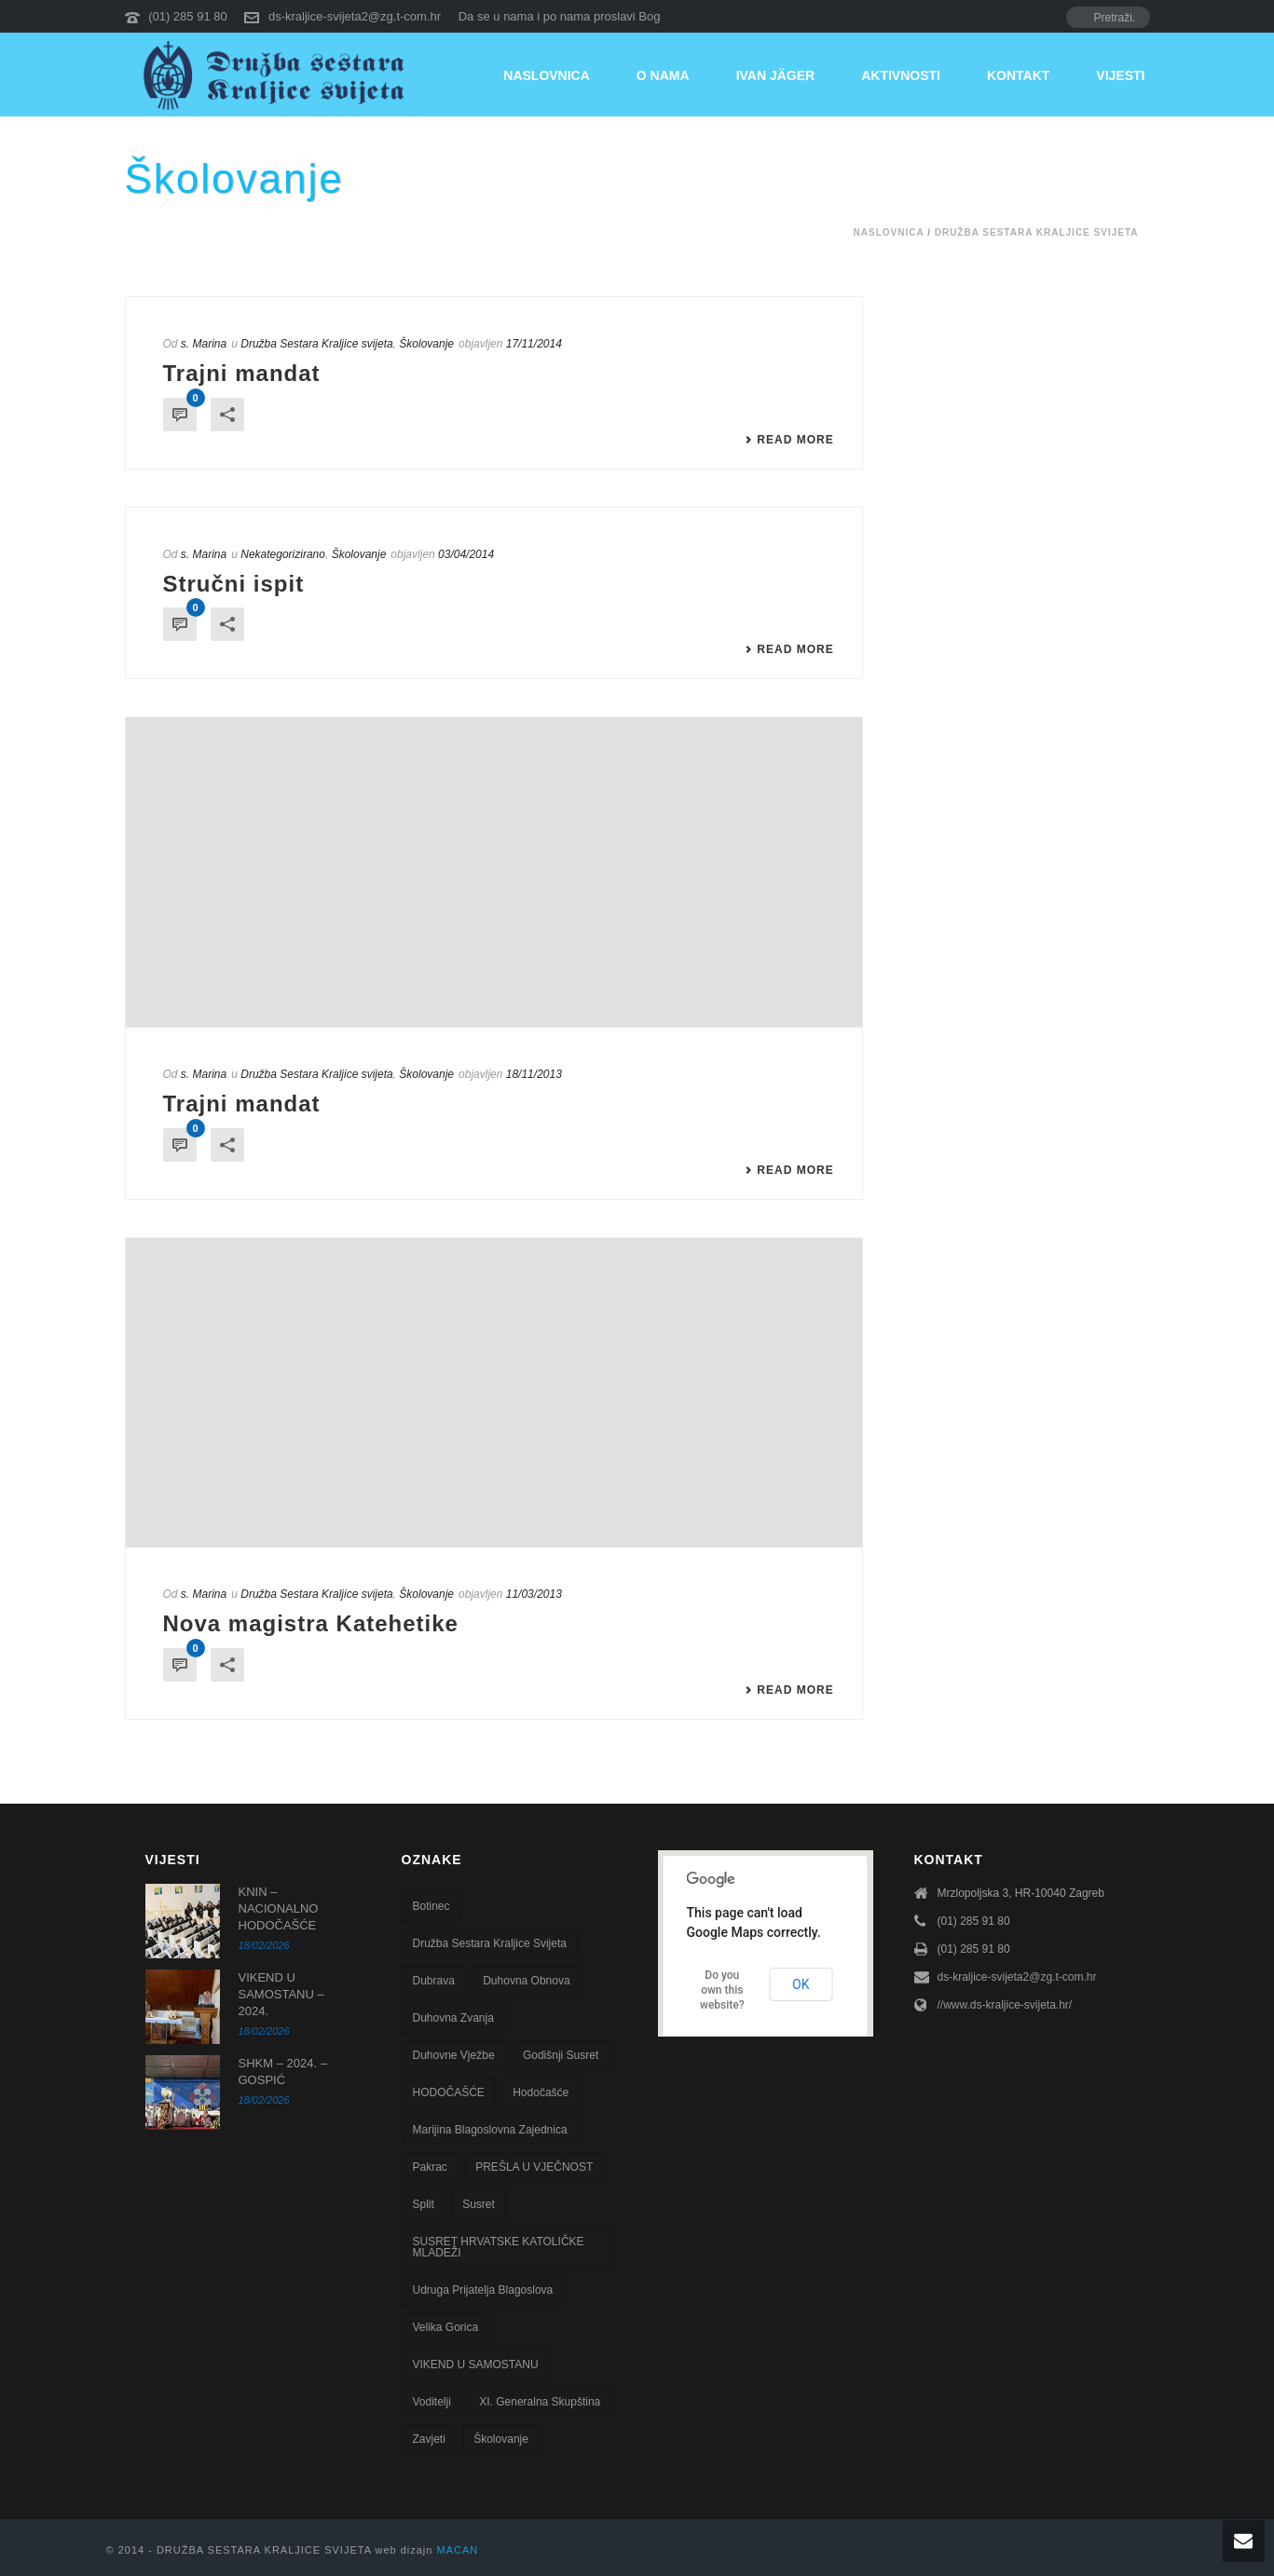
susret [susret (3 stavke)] (478, 2204)
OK (800, 1984)
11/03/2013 (534, 1594)
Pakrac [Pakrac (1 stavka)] (430, 2167)
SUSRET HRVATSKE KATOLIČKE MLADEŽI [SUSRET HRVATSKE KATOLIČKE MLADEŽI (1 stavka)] (498, 2247)
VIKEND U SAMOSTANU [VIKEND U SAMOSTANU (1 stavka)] (476, 2364)
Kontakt (1018, 75)
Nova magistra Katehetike (311, 1623)
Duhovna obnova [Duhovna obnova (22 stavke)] (526, 1980)
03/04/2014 (466, 554)
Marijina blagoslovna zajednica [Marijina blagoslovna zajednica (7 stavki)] (490, 2129)
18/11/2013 (534, 1074)
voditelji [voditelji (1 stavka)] (432, 2401)
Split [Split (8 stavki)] (423, 2204)
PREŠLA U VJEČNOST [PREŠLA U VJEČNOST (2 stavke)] (534, 2167)
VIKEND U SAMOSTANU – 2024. (281, 1994)
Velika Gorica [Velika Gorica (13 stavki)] (446, 2327)
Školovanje (426, 343)
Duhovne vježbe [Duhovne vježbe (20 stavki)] (454, 2055)
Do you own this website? (722, 1990)
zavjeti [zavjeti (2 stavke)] (429, 2439)
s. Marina (203, 343)
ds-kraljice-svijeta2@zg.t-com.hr (354, 16)
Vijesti (1120, 75)
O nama (663, 75)
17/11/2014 (534, 343)
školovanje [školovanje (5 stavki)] (500, 2439)
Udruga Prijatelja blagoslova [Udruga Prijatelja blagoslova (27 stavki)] (483, 2290)
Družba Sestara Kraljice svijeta (1037, 232)
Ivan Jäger (775, 75)
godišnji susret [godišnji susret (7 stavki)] (560, 2055)
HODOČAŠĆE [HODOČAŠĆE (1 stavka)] (449, 2092)
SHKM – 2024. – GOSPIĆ (283, 2071)
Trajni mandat (242, 373)
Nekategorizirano (282, 554)
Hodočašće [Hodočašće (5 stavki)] (541, 2092)
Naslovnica (546, 75)
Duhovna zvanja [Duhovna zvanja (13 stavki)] (453, 2017)
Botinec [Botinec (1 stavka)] (431, 1906)
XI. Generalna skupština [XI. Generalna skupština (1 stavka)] (539, 2401)
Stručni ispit (234, 583)
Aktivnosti (900, 75)
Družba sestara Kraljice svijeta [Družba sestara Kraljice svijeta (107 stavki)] (490, 1943)
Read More (789, 439)
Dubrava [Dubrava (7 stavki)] (434, 1980)
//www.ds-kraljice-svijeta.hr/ (1005, 2004)
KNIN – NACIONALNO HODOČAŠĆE (279, 1908)
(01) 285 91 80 (187, 16)
